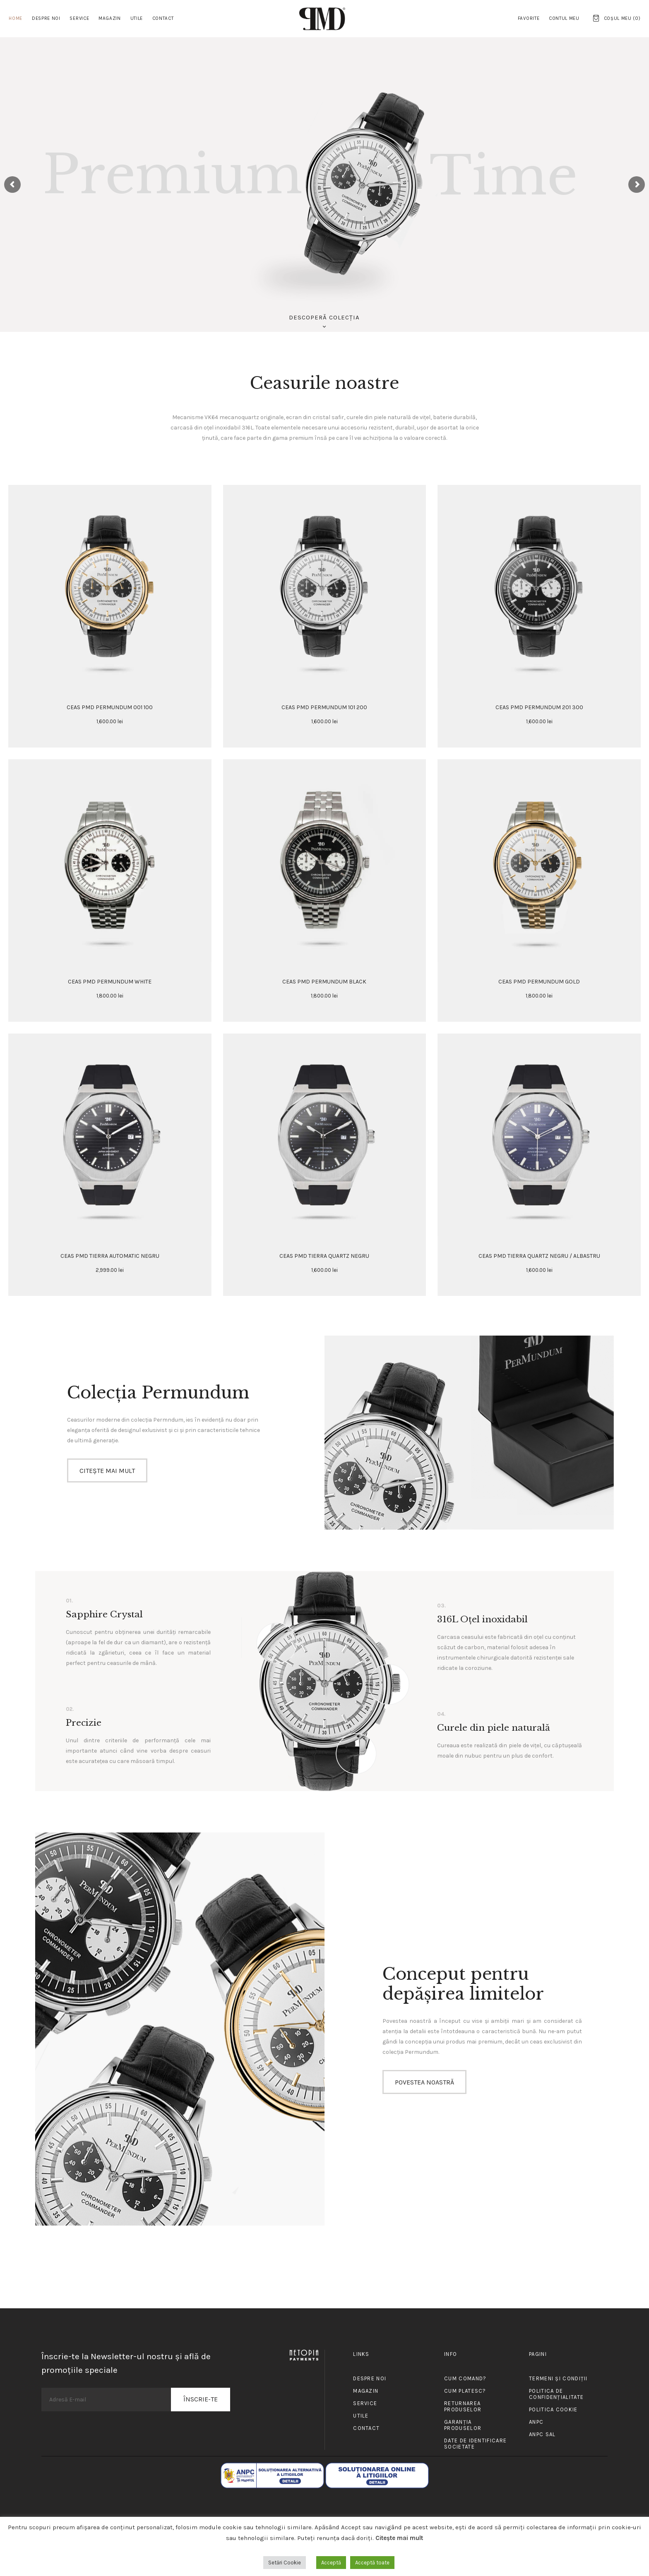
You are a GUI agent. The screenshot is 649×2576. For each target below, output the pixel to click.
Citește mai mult (399, 2538)
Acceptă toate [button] (372, 2562)
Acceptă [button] (331, 2562)
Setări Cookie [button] (284, 2562)
